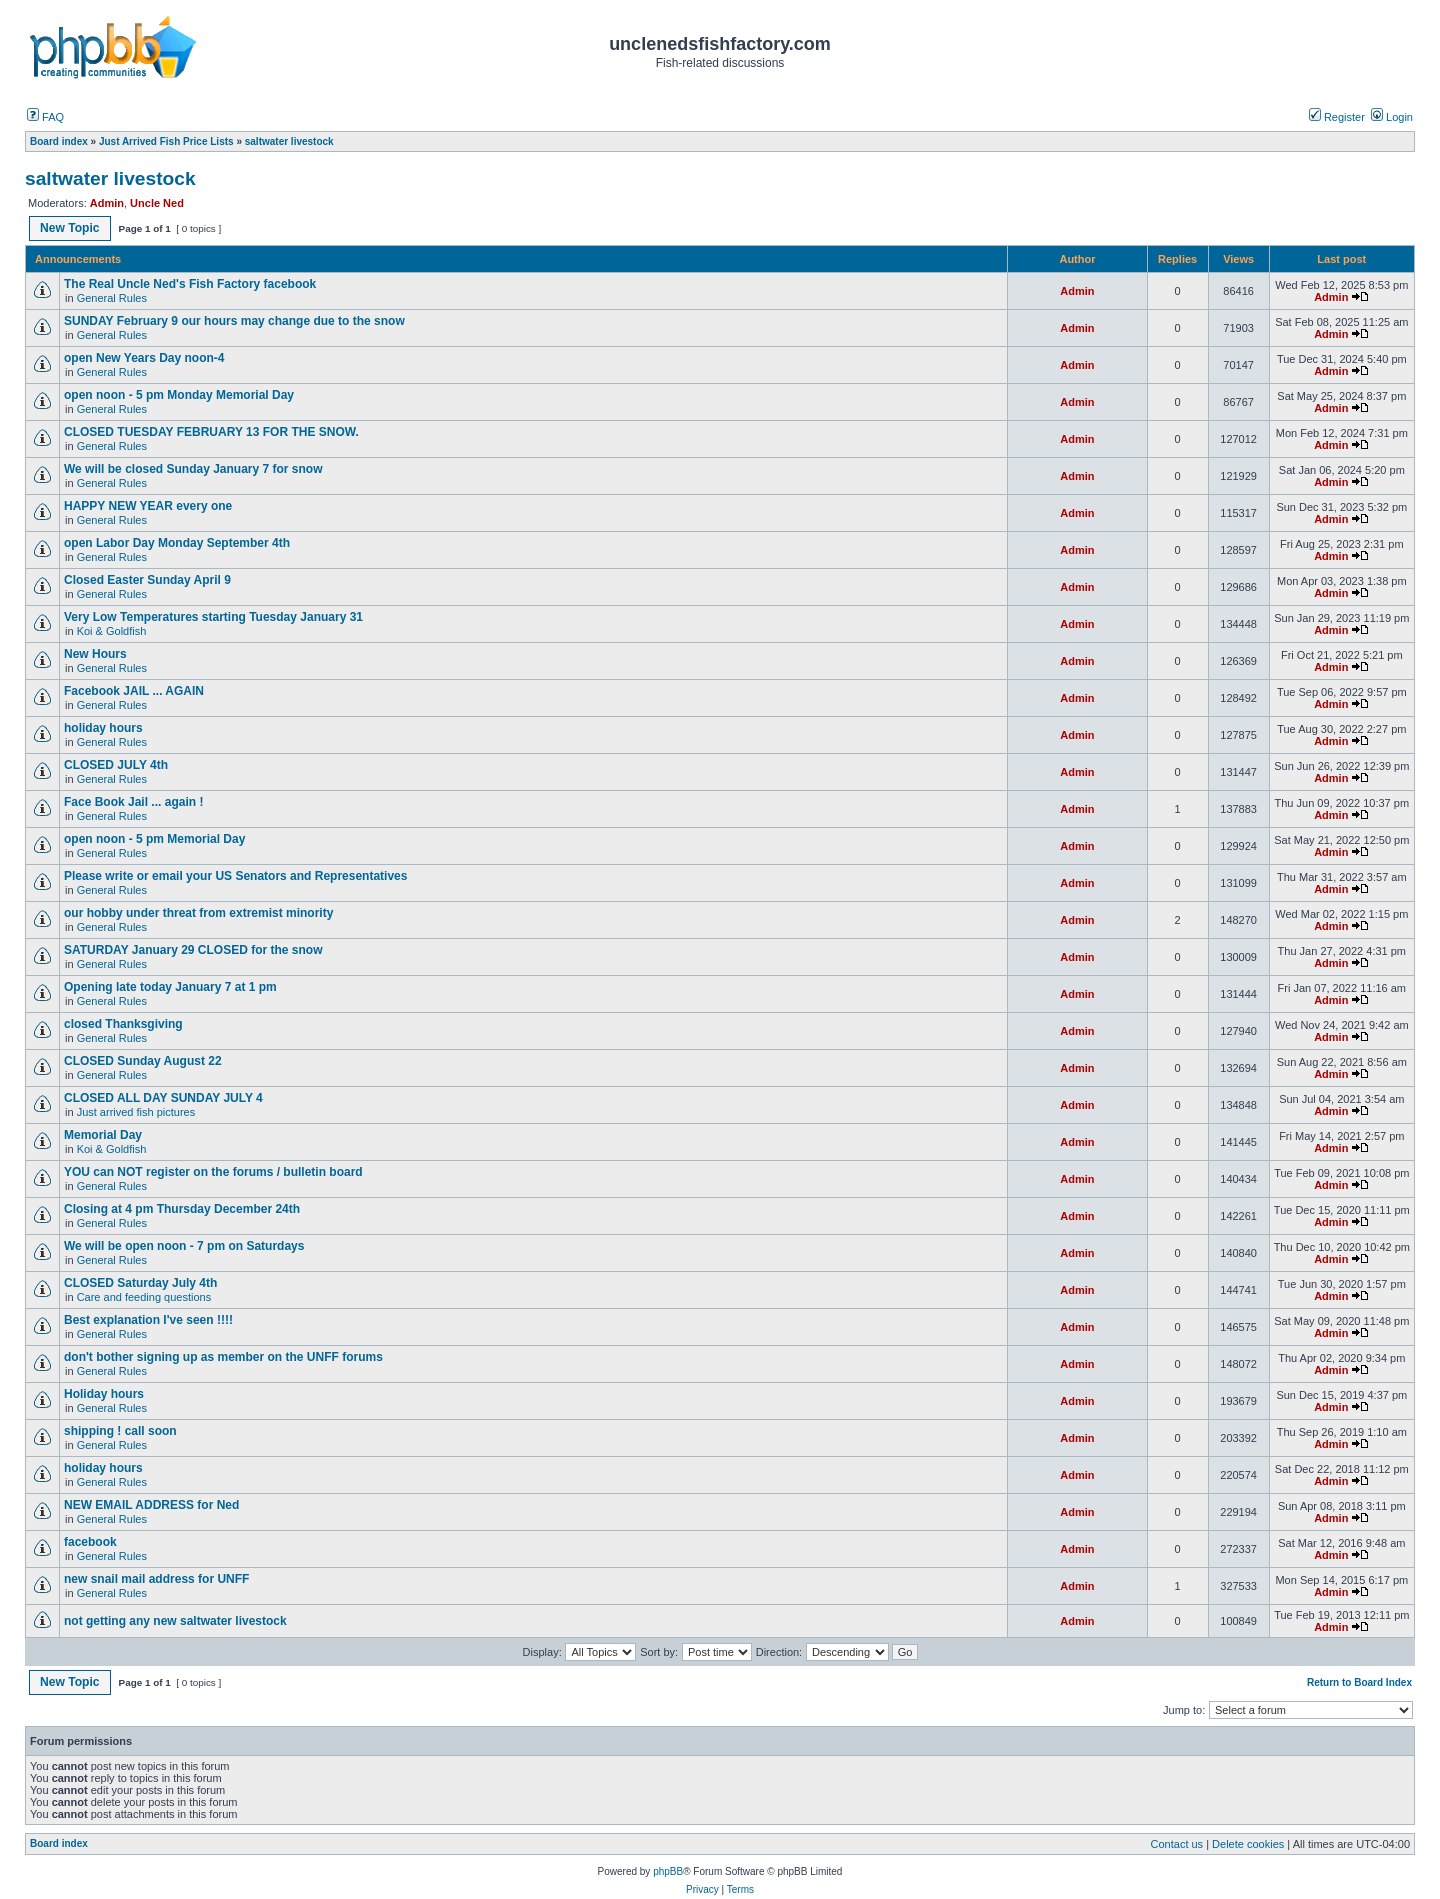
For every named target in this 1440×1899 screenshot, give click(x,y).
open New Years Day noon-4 (144, 358)
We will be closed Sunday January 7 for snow (193, 469)
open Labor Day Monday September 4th (177, 543)
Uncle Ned (157, 203)
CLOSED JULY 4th (116, 765)
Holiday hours (104, 1394)
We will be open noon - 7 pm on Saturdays (184, 1246)
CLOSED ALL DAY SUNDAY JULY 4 (163, 1098)
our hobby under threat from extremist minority (198, 913)
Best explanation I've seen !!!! (148, 1320)
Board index (59, 1843)
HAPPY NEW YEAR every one (148, 506)
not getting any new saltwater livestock (175, 1621)
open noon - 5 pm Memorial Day (154, 839)
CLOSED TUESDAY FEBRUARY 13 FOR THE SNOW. (211, 432)
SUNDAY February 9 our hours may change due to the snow (234, 321)
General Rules (112, 298)
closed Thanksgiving (123, 1024)
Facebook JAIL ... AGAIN (134, 691)
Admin (107, 203)
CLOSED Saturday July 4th (140, 1283)
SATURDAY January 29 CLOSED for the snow (193, 950)
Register (1337, 117)
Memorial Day (104, 1135)
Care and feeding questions (144, 1297)
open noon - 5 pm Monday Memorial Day (179, 395)
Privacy (702, 1889)
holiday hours (103, 728)
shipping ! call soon (120, 1431)
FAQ (45, 117)
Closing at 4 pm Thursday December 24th (188, 1209)
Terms (740, 1889)
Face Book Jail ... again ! (133, 802)
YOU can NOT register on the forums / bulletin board (213, 1172)
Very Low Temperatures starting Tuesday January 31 (213, 617)
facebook (90, 1542)
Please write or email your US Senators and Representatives (235, 876)
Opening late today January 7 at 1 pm (170, 987)
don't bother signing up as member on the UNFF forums (223, 1357)
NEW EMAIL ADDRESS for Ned (151, 1505)
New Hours (95, 654)
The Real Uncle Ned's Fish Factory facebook (190, 284)
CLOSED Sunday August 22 (143, 1061)
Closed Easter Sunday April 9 (147, 580)
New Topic (70, 228)
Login (1392, 117)
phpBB (668, 1871)
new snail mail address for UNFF (156, 1579)
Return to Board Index (1359, 1682)
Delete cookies (1248, 1844)
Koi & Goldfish (112, 631)
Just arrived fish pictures (136, 1112)
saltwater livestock (110, 178)
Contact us (1177, 1844)
